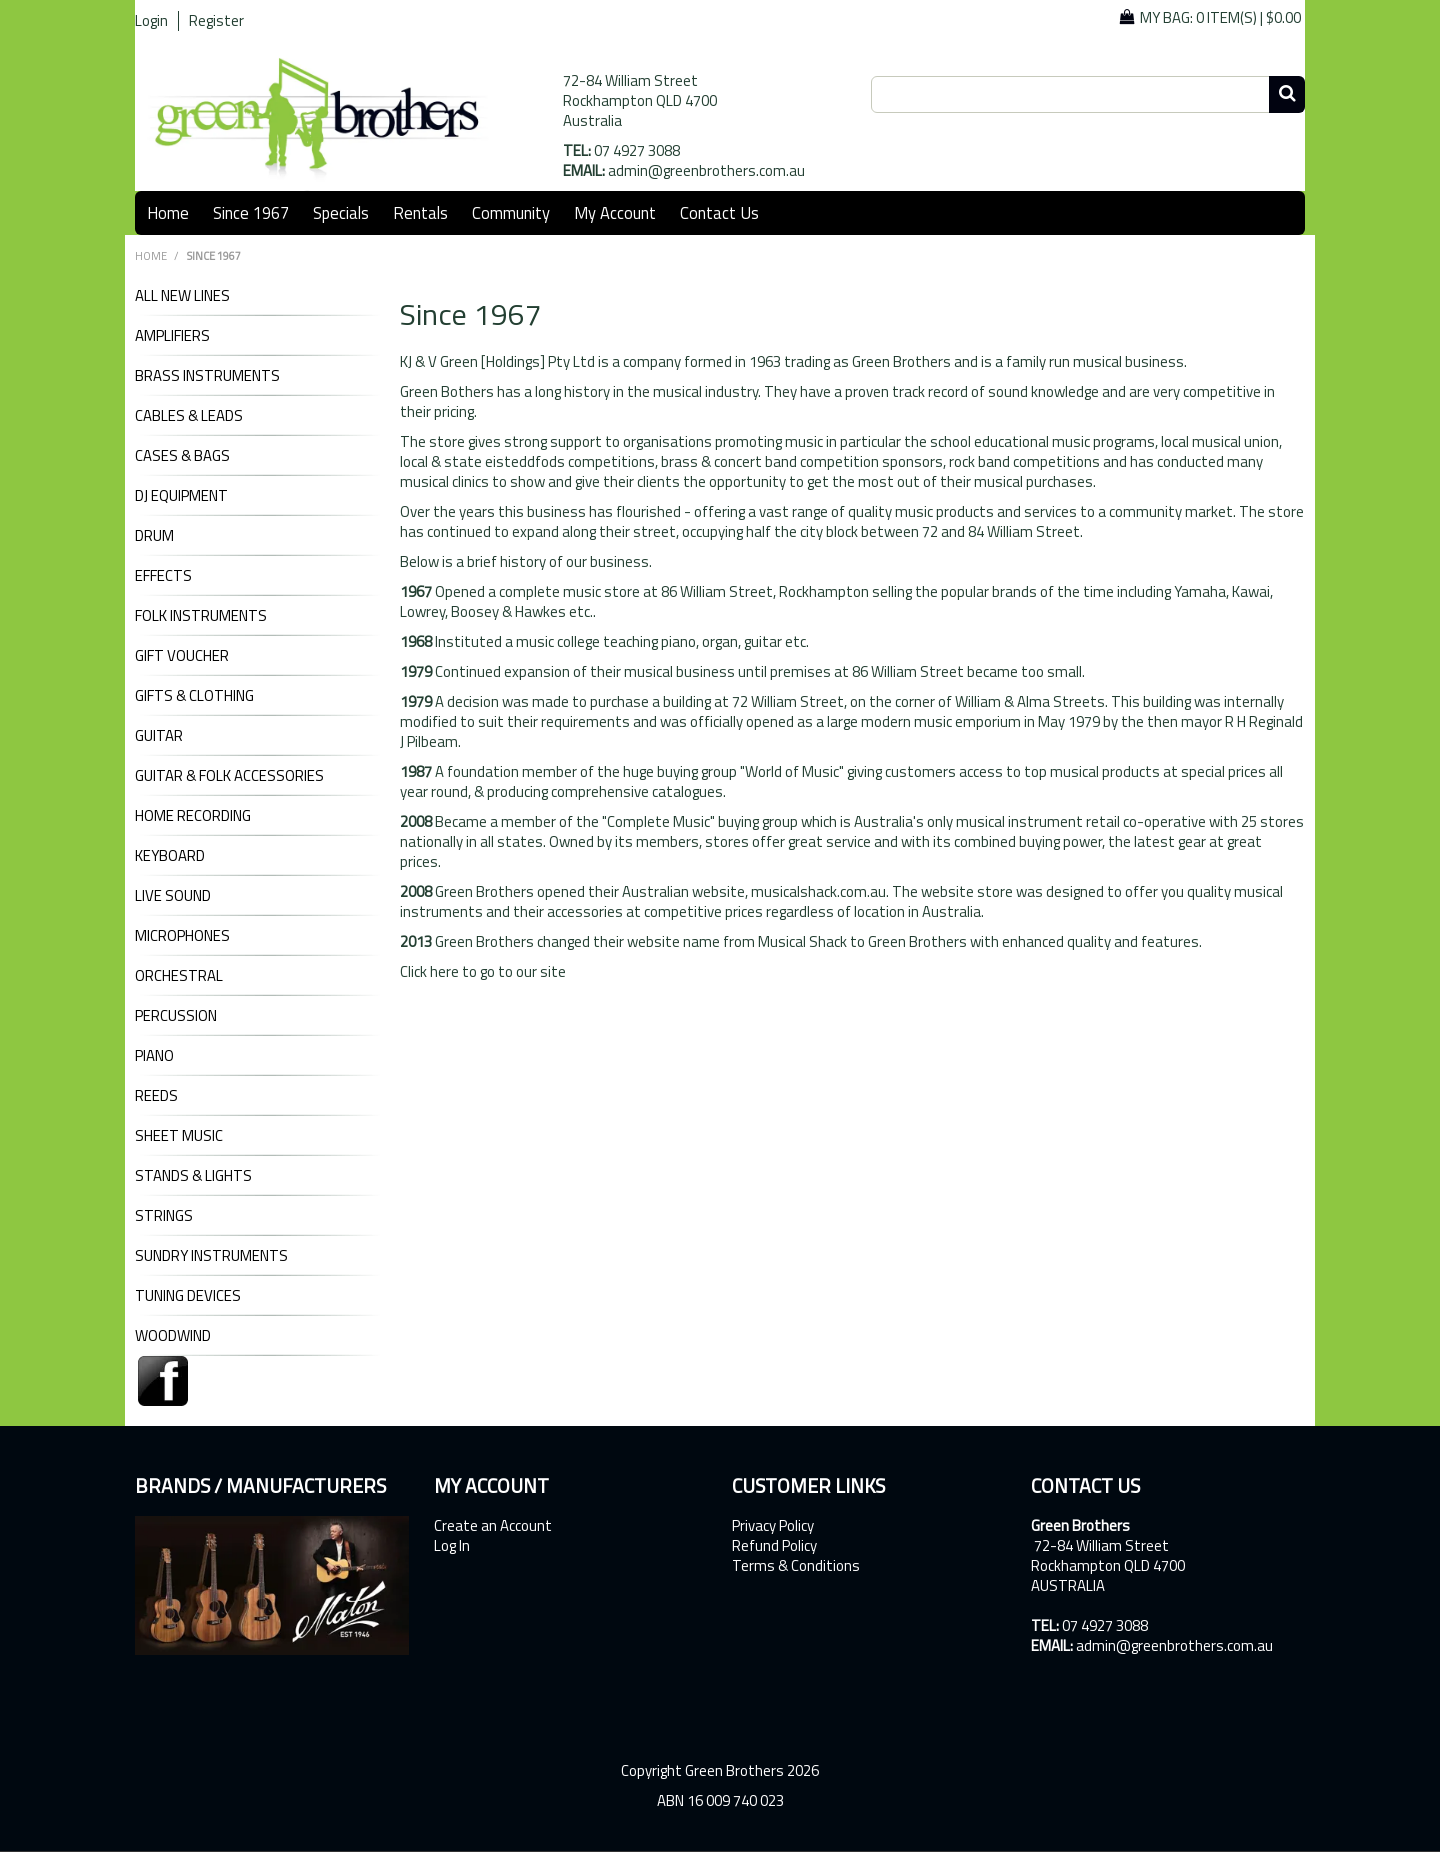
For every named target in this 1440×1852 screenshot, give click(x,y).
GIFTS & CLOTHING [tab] (194, 696)
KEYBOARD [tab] (170, 856)
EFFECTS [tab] (163, 576)
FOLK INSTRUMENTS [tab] (201, 616)
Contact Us (719, 212)
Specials (341, 212)
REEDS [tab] (156, 1096)
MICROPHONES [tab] (182, 936)
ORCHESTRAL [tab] (179, 976)
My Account (615, 212)
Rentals (420, 212)
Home (168, 212)
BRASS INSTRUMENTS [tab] (207, 376)
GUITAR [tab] (159, 736)
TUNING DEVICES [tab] (188, 1296)
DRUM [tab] (154, 536)
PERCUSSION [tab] (176, 1016)
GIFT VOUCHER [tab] (182, 656)
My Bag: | (1220, 17)
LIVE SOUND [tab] (173, 896)
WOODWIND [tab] (173, 1336)
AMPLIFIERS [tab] (172, 336)
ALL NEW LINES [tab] (182, 296)
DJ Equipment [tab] (181, 496)
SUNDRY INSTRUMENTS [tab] (211, 1256)
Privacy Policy (773, 1526)
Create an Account (493, 1526)
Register (216, 21)
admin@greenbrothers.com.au (706, 170)
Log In (452, 1546)
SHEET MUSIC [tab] (179, 1136)
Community (511, 212)
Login (151, 21)
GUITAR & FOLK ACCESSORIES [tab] (229, 776)
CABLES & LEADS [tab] (189, 416)
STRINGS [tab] (164, 1216)
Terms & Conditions (796, 1566)
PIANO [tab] (154, 1056)
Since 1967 (251, 212)
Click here (429, 971)
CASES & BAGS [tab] (182, 456)
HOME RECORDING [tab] (193, 816)
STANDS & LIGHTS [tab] (193, 1176)
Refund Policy (774, 1546)
